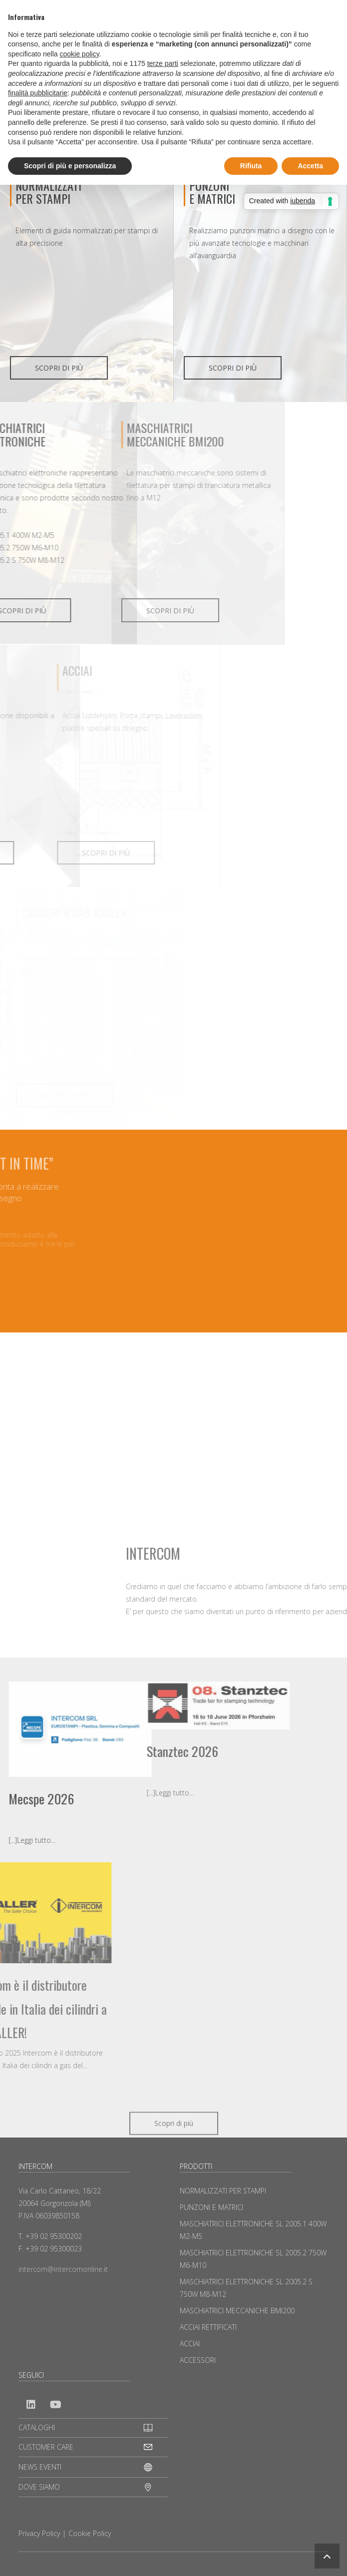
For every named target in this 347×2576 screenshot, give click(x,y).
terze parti (162, 63)
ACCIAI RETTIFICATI (208, 2327)
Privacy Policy (39, 2533)
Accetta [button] (310, 166)
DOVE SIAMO (39, 2487)
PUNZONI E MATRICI (211, 2207)
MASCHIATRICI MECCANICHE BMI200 (237, 2310)
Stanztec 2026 (66, 1751)
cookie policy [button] (79, 54)
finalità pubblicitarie (37, 93)
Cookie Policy (89, 2533)
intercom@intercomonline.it (63, 2269)
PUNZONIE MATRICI (212, 191)
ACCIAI (190, 2343)
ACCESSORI (198, 2360)
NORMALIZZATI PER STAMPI (48, 191)
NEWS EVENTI (39, 2467)
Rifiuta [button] (251, 166)
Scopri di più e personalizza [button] (70, 166)
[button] (327, 2556)
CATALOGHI (36, 2427)
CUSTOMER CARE (45, 2447)
